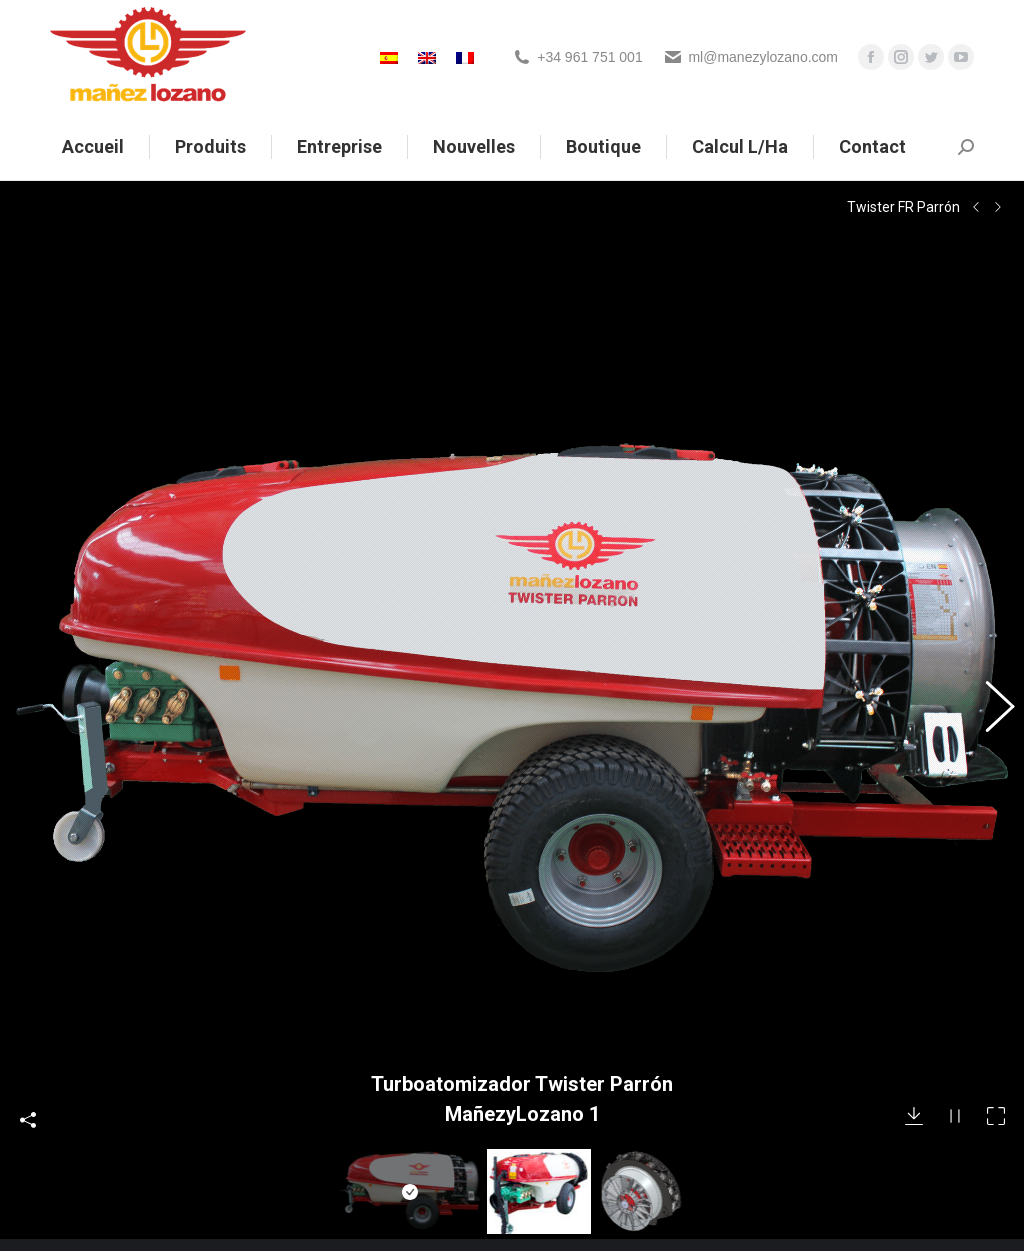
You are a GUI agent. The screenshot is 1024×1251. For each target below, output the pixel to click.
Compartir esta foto (28, 907)
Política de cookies (352, 1208)
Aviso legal (328, 1156)
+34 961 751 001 (590, 57)
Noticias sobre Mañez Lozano (387, 1130)
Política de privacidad (360, 1182)
